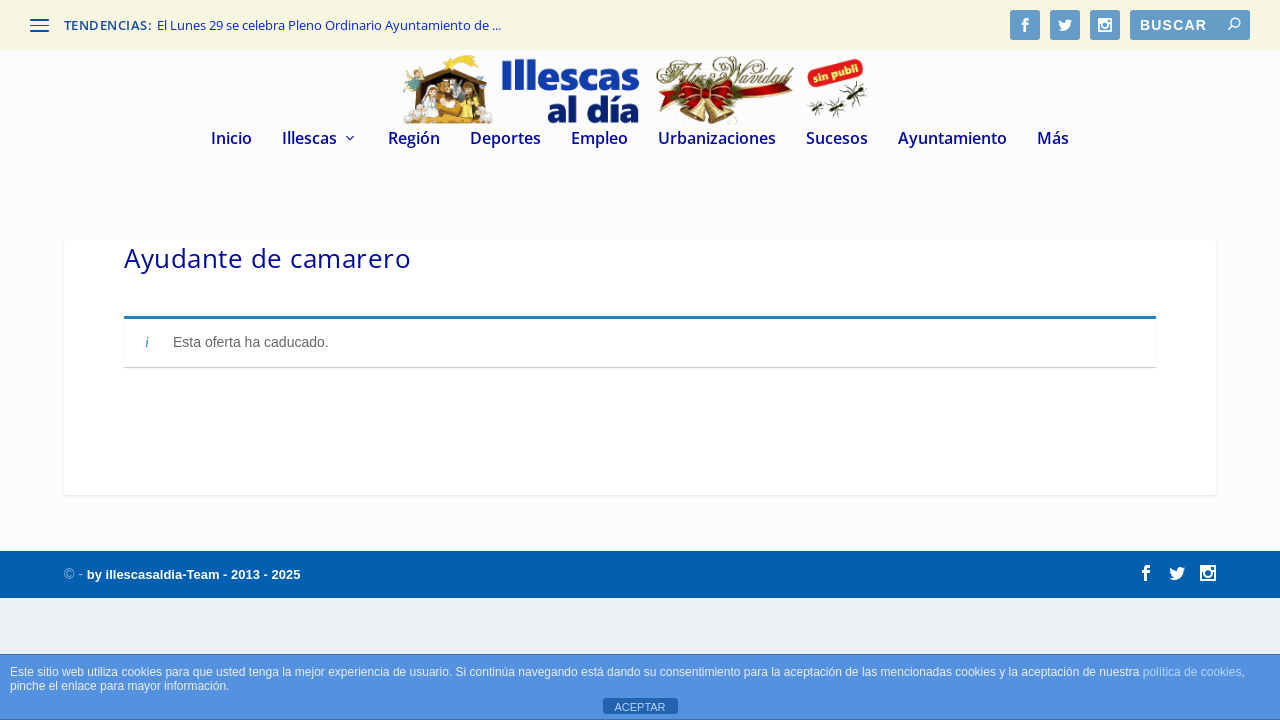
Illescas (309, 139)
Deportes (505, 139)
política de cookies (1192, 672)
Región (414, 139)
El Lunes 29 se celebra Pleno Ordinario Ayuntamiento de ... (329, 25)
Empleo (599, 139)
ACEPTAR (639, 707)
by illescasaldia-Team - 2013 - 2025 (194, 574)
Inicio (231, 139)
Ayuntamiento (952, 139)
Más (1053, 139)
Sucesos (837, 139)
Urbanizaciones (717, 139)
